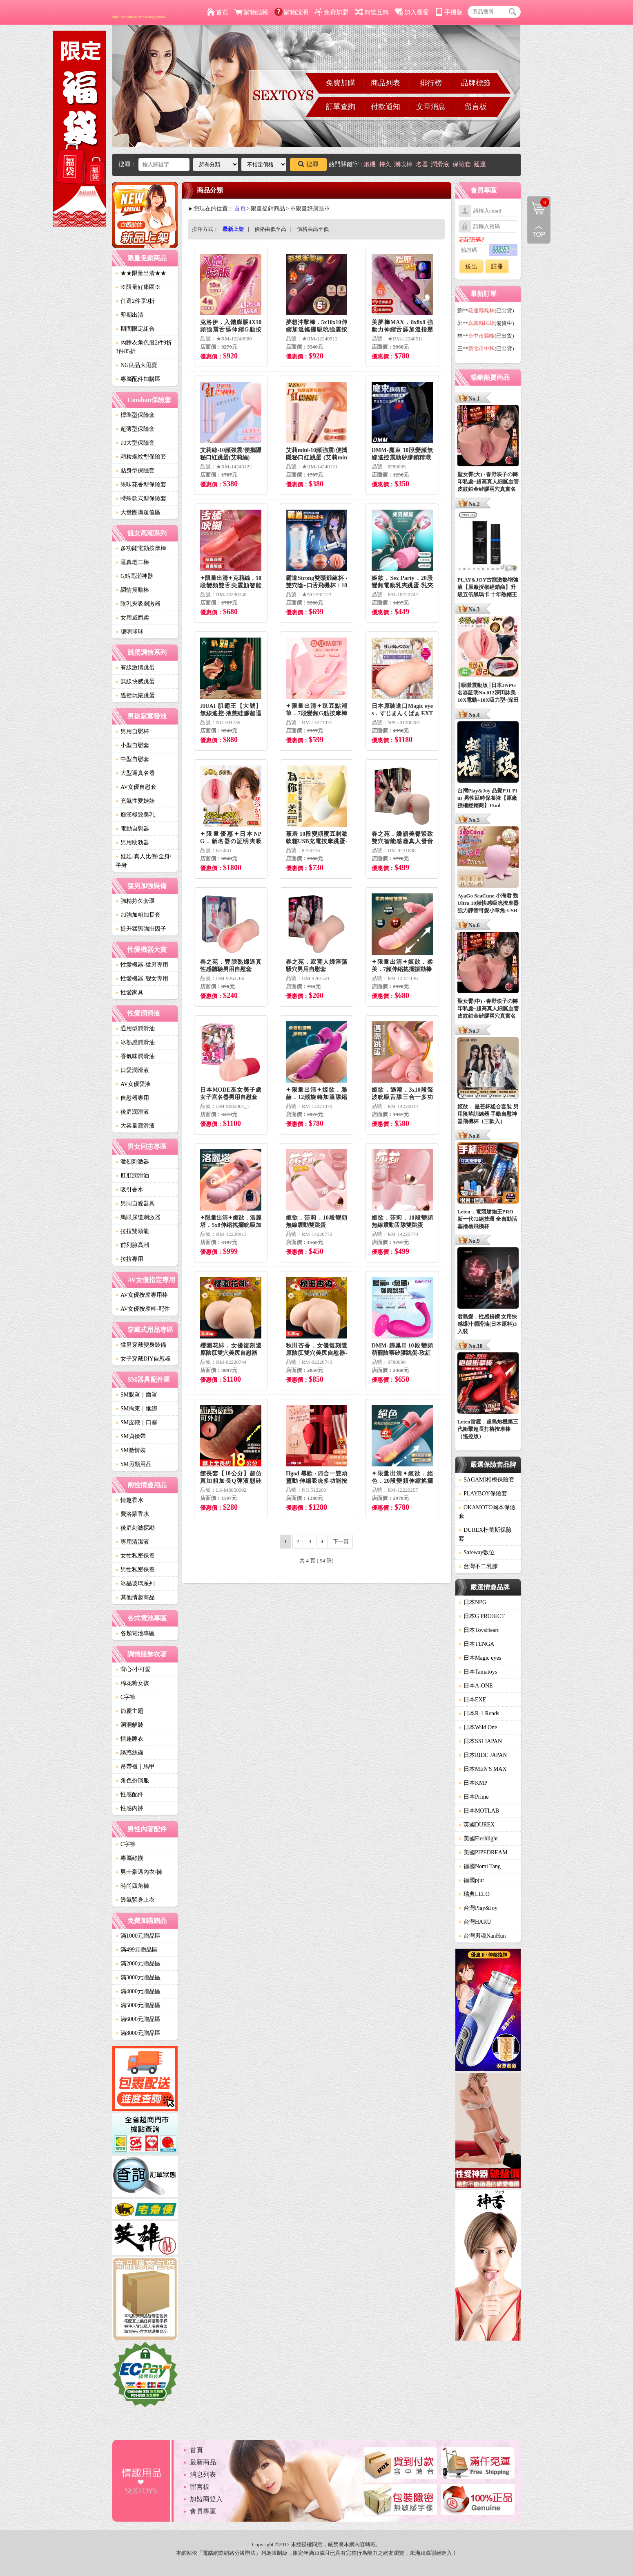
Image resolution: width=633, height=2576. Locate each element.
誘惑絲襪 (129, 1753)
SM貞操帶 (131, 1436)
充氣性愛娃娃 (135, 801)
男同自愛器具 (135, 1203)
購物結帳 (251, 12)
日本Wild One (478, 1727)
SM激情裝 (131, 1450)
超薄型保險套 (135, 429)
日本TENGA (476, 1644)
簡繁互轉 (372, 12)
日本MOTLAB (479, 1811)
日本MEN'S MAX (483, 1769)
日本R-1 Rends (479, 1713)
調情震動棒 (132, 590)
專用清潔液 (132, 1542)
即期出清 (129, 315)
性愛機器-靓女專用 (142, 979)
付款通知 (385, 107)
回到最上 (538, 231)
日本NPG (472, 1602)
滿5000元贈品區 (138, 2005)
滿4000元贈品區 (138, 1991)
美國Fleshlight (478, 1838)
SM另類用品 (134, 1464)
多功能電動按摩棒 (141, 548)
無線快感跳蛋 (135, 681)
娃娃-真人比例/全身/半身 (143, 860)
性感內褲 (129, 1808)
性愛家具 (129, 992)
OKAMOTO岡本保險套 (487, 1511)
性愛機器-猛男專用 (142, 965)
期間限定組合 (135, 329)
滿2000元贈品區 (138, 1964)
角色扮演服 (132, 1780)
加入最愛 (412, 12)
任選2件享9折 (135, 301)
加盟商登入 (206, 2498)
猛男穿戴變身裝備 (141, 1345)
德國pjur (471, 1880)
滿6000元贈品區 (138, 2019)
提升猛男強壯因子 (141, 929)
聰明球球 (129, 632)
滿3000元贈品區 (138, 1977)
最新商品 (203, 2462)
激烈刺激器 (132, 1162)
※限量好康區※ (138, 287)
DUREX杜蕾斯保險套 (485, 1534)
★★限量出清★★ (141, 273)
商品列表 (385, 83)
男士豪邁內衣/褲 (139, 1872)
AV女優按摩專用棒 (142, 1295)
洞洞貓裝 (129, 1725)
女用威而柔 (132, 618)
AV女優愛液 (133, 1084)
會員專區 (203, 2511)
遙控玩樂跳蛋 (135, 695)
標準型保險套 (135, 415)
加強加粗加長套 (138, 915)
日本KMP (473, 1783)
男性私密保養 (135, 1570)
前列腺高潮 (132, 1245)
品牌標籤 (475, 83)
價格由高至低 (313, 229)
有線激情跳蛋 (135, 668)
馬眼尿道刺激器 (138, 1217)
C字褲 (126, 1697)
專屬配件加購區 (138, 379)
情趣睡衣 (129, 1739)
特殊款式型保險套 (141, 498)
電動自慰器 (132, 829)
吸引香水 (129, 1189)
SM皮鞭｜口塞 (136, 1422)
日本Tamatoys (478, 1672)
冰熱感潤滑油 (135, 1042)
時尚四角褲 (132, 1886)
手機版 (449, 12)
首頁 (217, 12)
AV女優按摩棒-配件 (143, 1309)
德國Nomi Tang (480, 1866)
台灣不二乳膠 (478, 1566)
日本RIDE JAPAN (483, 1755)
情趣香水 (129, 1500)
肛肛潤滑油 (132, 1176)
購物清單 (538, 202)
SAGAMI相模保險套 (487, 1480)
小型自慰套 (132, 745)
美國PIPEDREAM (483, 1852)
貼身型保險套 (135, 471)
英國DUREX (477, 1825)
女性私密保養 (135, 1556)
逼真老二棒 (132, 562)
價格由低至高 (270, 229)
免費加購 (340, 83)
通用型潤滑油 (135, 1028)
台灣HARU (475, 1922)
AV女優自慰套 (136, 787)
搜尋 (308, 164)
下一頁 (341, 1541)
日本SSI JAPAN (480, 1741)
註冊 (497, 266)
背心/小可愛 (133, 1669)
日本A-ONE (476, 1686)
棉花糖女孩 (132, 1683)
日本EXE (472, 1699)
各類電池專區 (135, 1633)
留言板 (476, 107)
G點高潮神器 (134, 576)
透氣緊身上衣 (135, 1900)
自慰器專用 (132, 1098)
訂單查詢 (340, 107)
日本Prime (473, 1797)
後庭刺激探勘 (135, 1528)
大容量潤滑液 (135, 1126)
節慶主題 (129, 1711)
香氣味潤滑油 (135, 1056)
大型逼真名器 (135, 773)
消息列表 (203, 2474)
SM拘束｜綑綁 (136, 1408)
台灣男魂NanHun (482, 1936)
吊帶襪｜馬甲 (135, 1767)
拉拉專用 (129, 1259)
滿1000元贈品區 (138, 1936)
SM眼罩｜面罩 (136, 1395)
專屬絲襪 (129, 1858)
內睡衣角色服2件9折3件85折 (144, 347)
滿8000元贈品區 (138, 2033)
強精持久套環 (135, 901)
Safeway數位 (477, 1552)
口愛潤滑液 (132, 1070)
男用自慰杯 (132, 731)
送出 (471, 266)
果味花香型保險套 (141, 484)
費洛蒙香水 (132, 1514)
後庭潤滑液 (132, 1112)
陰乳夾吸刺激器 (138, 604)
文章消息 (431, 107)
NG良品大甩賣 (136, 365)
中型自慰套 (132, 759)
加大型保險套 (135, 443)
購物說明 (291, 12)
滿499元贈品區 (137, 1950)
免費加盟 (331, 12)
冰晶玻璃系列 (135, 1583)
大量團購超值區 (138, 512)
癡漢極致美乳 (135, 815)
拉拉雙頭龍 (132, 1231)
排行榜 (431, 83)
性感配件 (129, 1794)
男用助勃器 (132, 842)
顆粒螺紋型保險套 (141, 457)
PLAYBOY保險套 (483, 1494)
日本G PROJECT (482, 1616)
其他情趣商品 (135, 1597)
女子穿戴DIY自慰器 (143, 1359)
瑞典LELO (474, 1894)
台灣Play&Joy (478, 1908)
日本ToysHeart (479, 1630)
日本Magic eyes (480, 1658)
